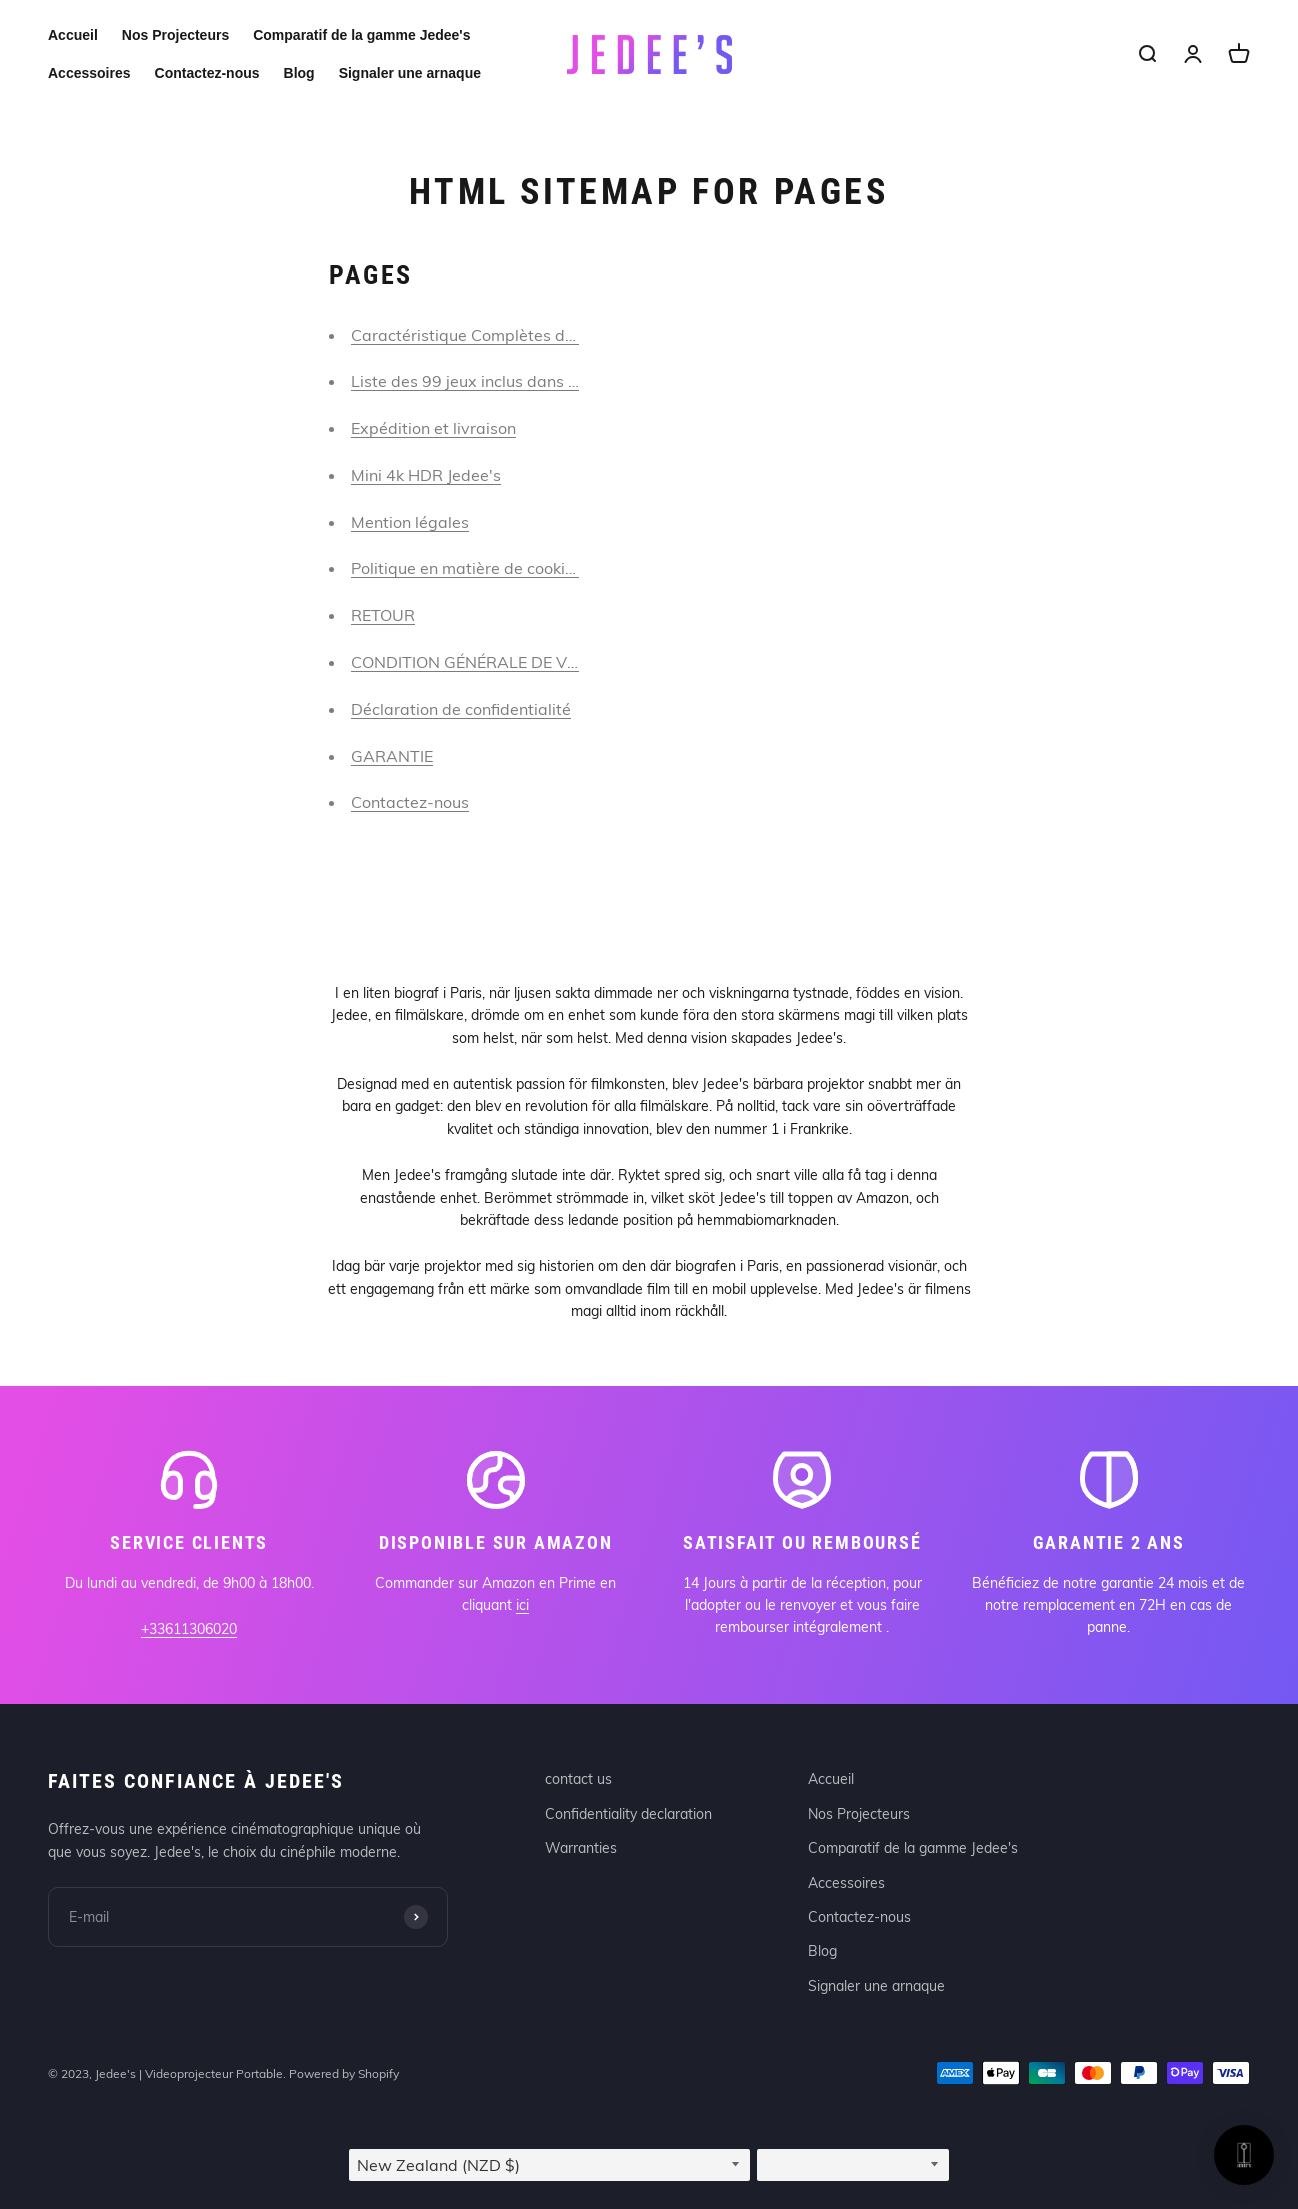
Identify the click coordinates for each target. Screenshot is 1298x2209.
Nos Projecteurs (175, 35)
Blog (299, 73)
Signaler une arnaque (410, 73)
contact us (578, 1779)
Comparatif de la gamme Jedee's (361, 35)
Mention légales (410, 522)
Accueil (73, 35)
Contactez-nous (207, 73)
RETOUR (383, 615)
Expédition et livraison (433, 428)
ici (522, 1605)
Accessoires (89, 73)
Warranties (581, 1848)
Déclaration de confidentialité (461, 709)
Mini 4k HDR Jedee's (426, 475)
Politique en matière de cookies (466, 568)
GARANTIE (392, 756)
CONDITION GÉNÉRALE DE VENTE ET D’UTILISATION (549, 662)
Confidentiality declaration (628, 1814)
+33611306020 (189, 1629)
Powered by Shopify (344, 2073)
